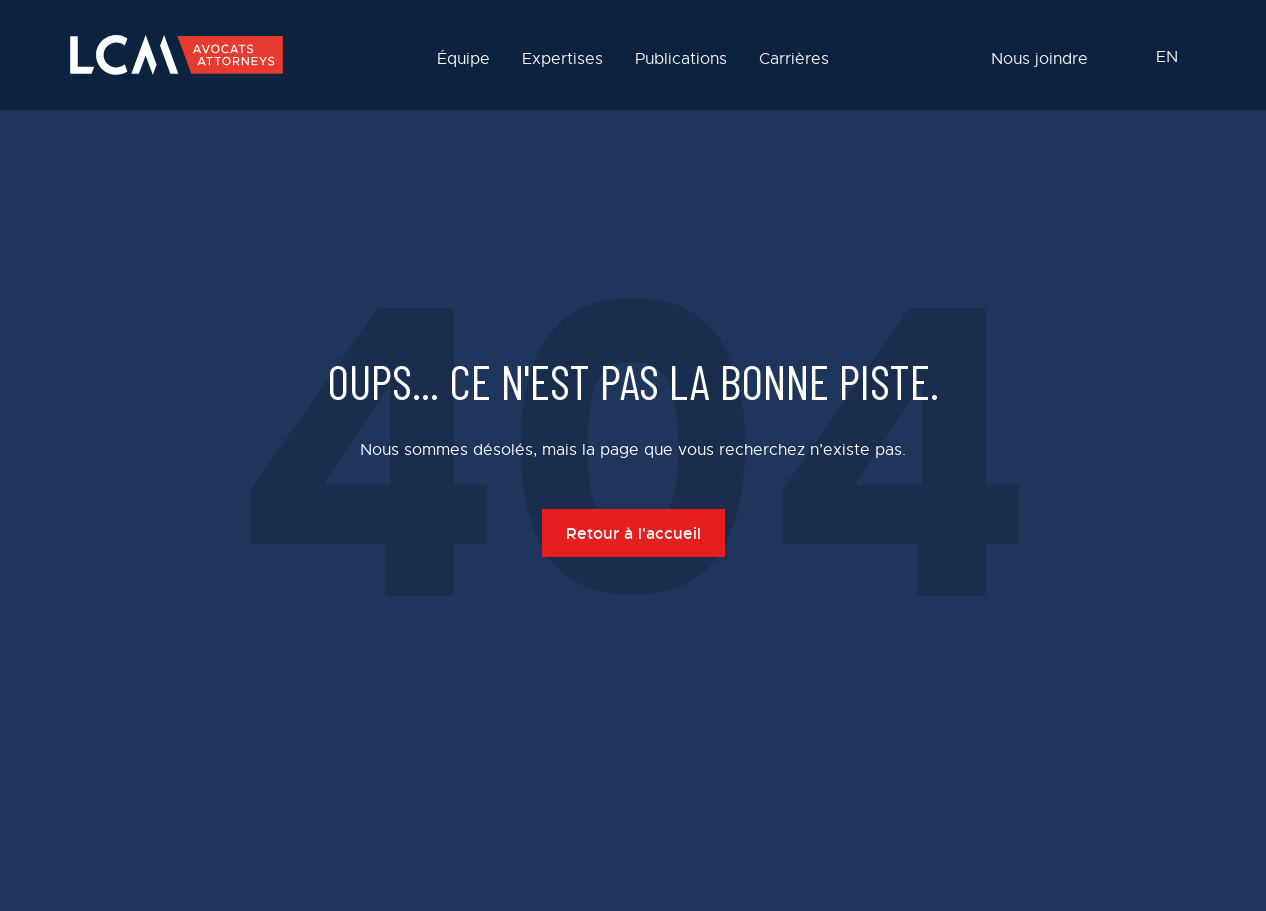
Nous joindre (1039, 59)
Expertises (562, 59)
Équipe (463, 59)
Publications (681, 59)
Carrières (794, 59)
